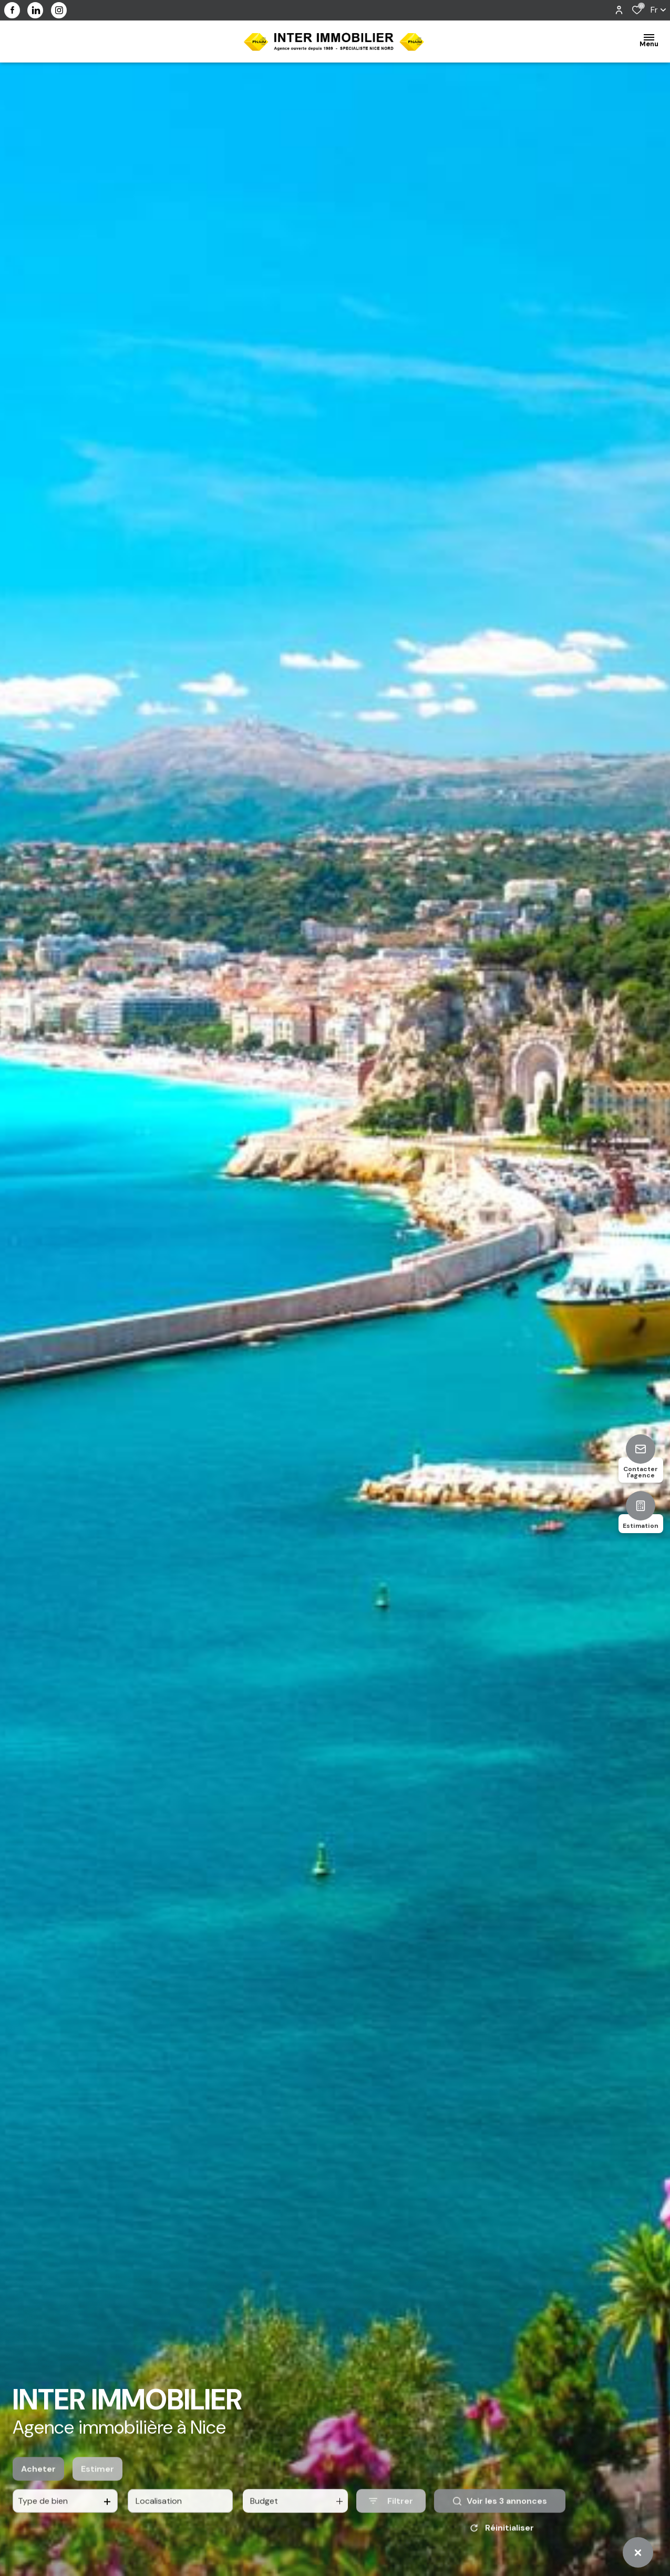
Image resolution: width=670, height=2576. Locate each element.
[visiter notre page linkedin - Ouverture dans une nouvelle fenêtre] (35, 10)
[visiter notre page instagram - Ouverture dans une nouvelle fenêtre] (59, 10)
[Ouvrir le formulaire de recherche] (391, 2515)
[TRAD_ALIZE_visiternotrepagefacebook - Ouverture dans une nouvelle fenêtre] (12, 10)
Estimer (97, 2483)
